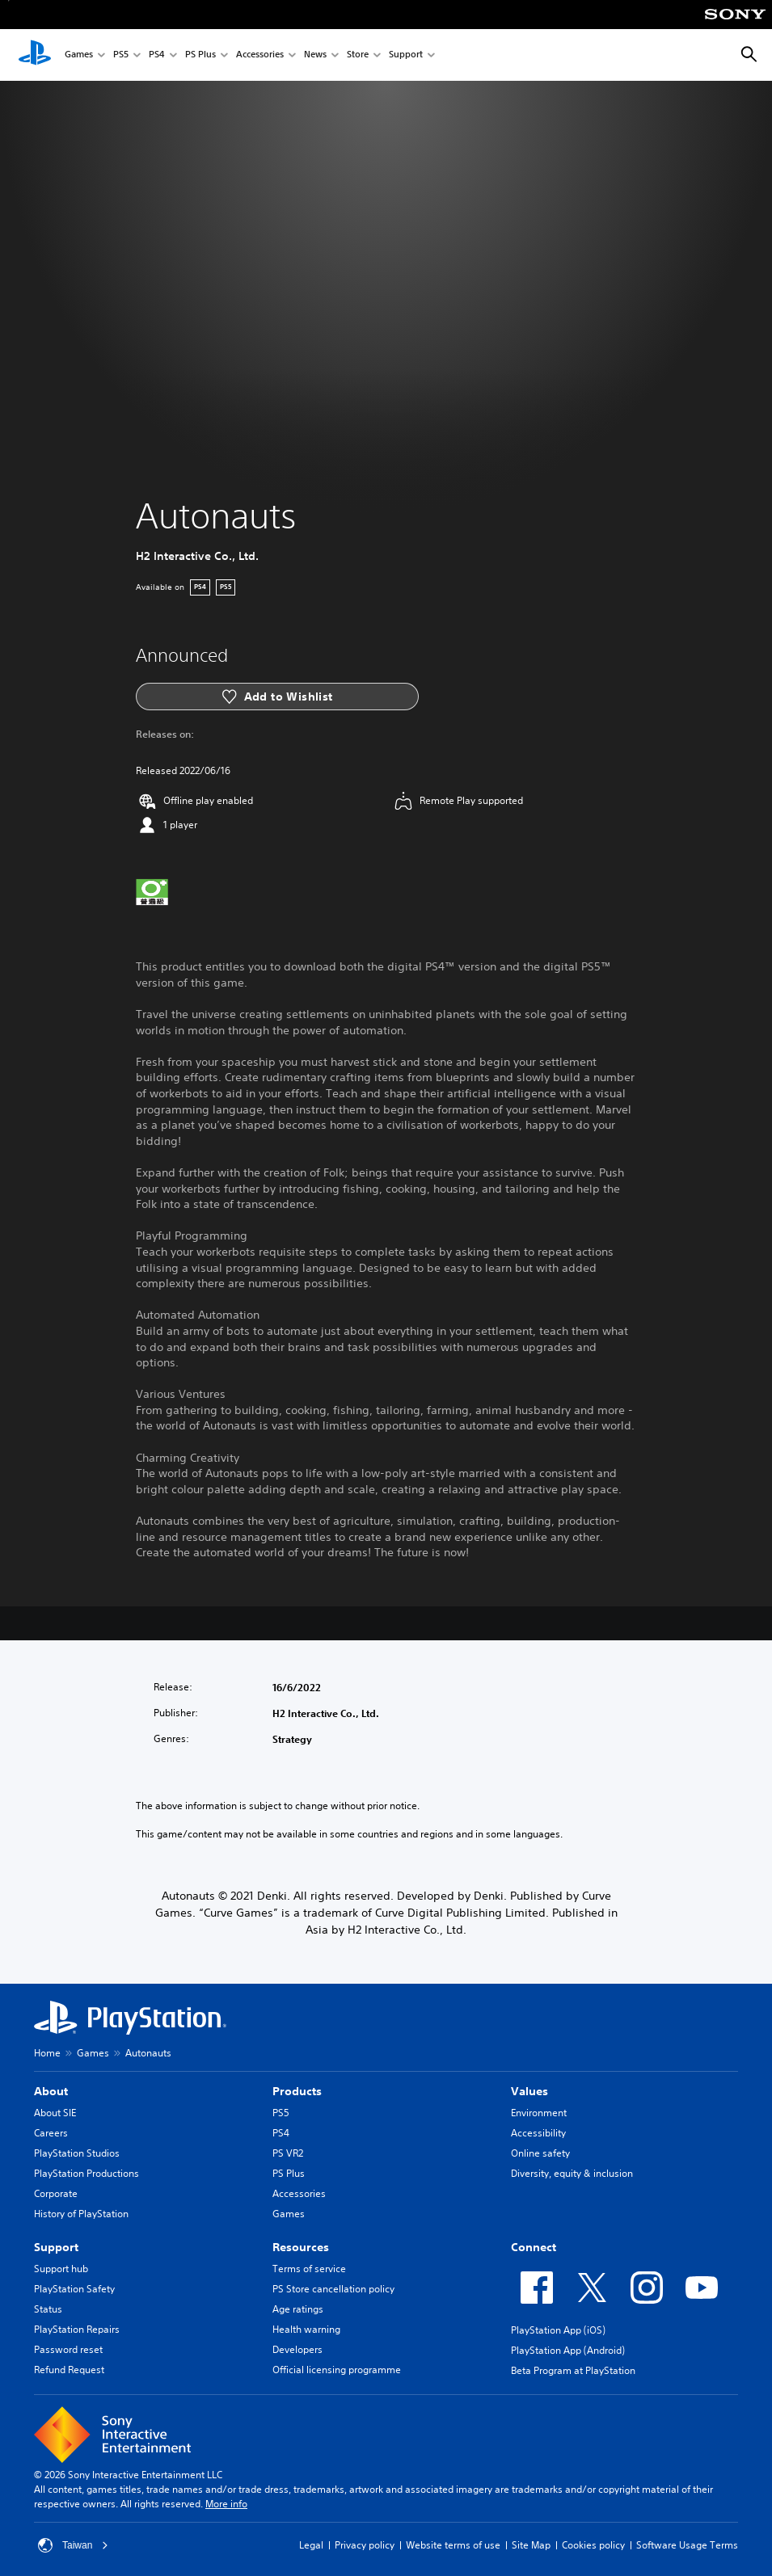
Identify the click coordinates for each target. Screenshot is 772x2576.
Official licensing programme (336, 2369)
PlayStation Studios (77, 2153)
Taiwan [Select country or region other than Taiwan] (73, 2545)
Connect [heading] (533, 2247)
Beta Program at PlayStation (573, 2370)
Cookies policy (593, 2545)
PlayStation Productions (86, 2173)
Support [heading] (56, 2247)
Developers (297, 2349)
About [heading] (51, 2091)
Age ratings (297, 2309)
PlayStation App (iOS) (558, 2330)
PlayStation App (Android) (568, 2350)
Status (48, 2309)
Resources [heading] (300, 2247)
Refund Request (69, 2369)
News (315, 55)
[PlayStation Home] (35, 55)
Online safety (540, 2153)
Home (47, 2053)
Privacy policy (364, 2545)
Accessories (260, 55)
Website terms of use (453, 2545)
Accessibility (538, 2133)
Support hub (61, 2268)
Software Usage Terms (687, 2545)
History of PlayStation (81, 2213)
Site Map (531, 2545)
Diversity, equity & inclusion (572, 2173)
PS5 (121, 55)
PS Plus (200, 55)
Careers (51, 2133)
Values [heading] (529, 2091)
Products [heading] (297, 2091)
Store (358, 55)
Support (406, 55)
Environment (539, 2112)
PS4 (157, 55)
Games (79, 55)
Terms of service (309, 2268)
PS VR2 (287, 2153)
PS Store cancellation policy (333, 2289)
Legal (311, 2545)
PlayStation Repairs (77, 2329)
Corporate (56, 2193)
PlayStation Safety (74, 2289)
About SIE (55, 2112)
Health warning (306, 2329)
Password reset (68, 2349)
